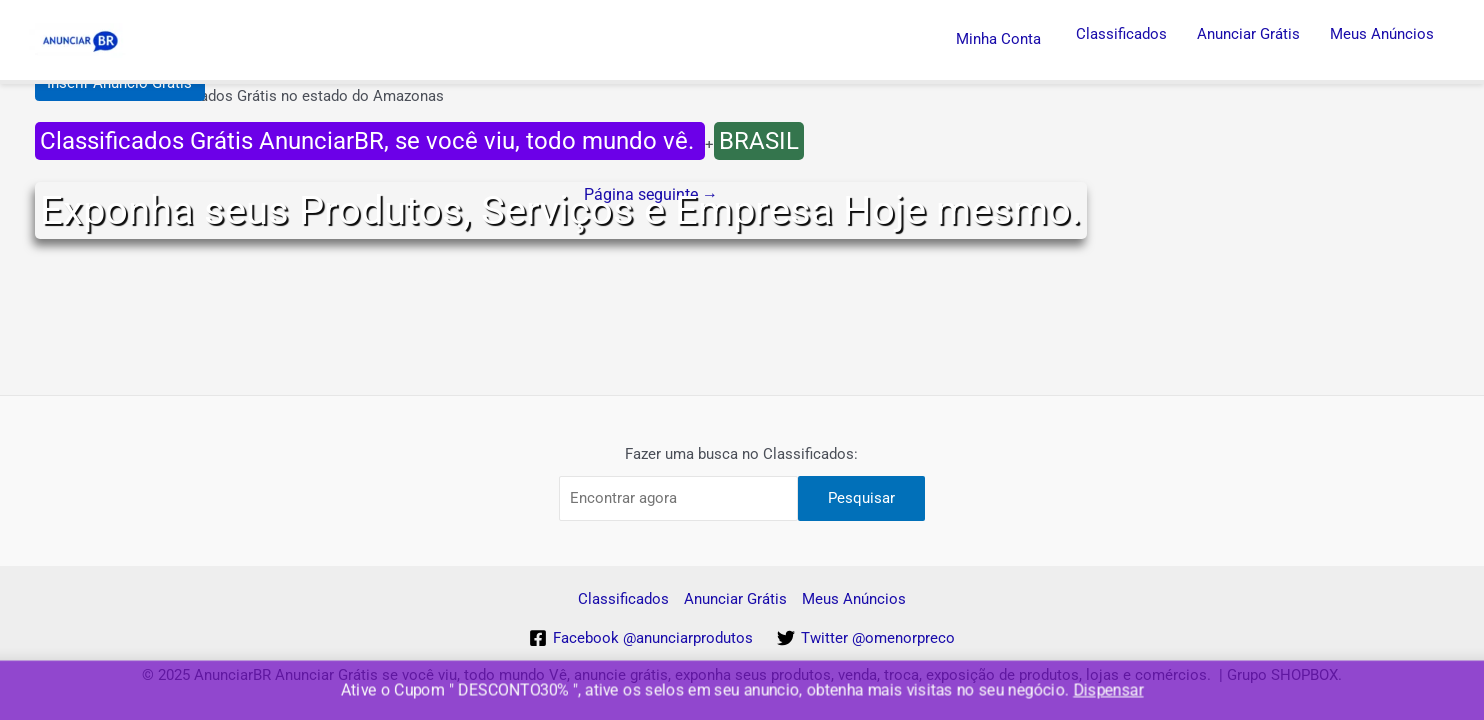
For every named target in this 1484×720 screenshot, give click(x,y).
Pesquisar (861, 498)
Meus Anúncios (1382, 34)
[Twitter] (866, 638)
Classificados (1121, 34)
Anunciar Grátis (1248, 34)
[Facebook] (641, 638)
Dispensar (1108, 690)
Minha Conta (998, 39)
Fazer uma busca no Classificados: (741, 454)
